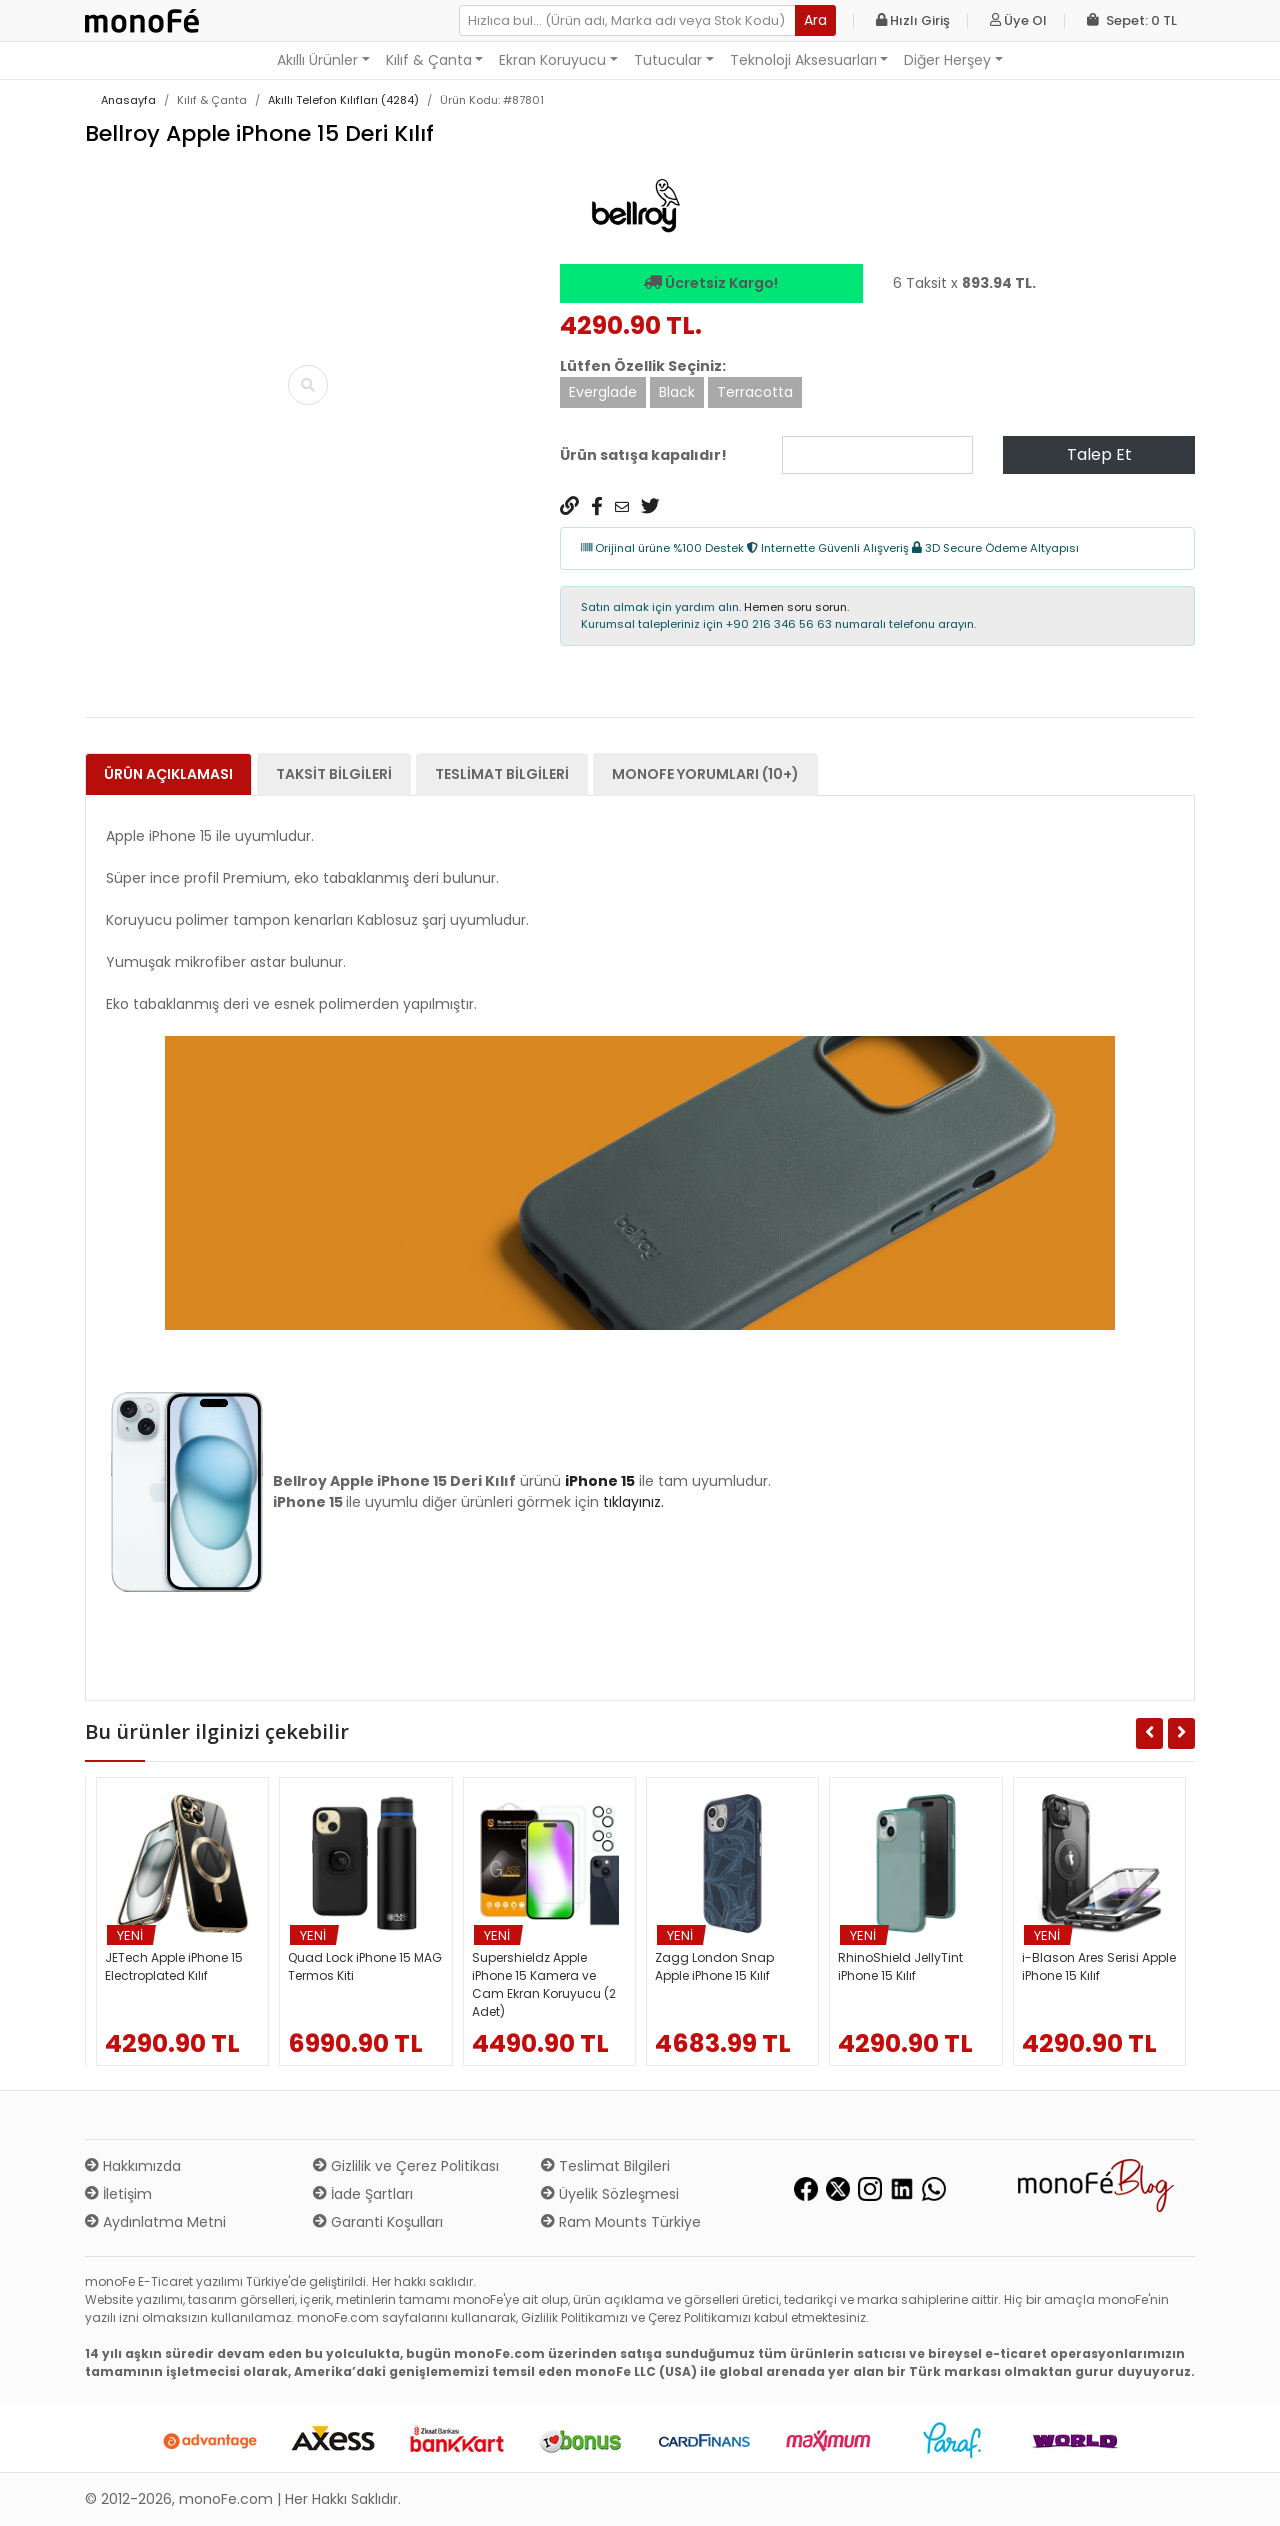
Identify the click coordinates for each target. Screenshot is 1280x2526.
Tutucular (668, 60)
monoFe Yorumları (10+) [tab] (705, 774)
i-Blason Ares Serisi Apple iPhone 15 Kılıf (1099, 1966)
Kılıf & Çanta (429, 60)
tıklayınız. (633, 1502)
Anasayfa (128, 100)
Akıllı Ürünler (317, 60)
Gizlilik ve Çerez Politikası (406, 2166)
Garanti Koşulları (378, 2222)
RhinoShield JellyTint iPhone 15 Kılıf (900, 1966)
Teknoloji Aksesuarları (803, 60)
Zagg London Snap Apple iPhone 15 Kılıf (714, 1966)
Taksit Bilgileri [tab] (334, 774)
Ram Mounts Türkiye (621, 2222)
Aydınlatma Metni (155, 2222)
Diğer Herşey (947, 60)
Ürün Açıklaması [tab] (168, 774)
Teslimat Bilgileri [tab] (502, 774)
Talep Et (1099, 454)
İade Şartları (363, 2194)
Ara (815, 20)
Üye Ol (1018, 20)
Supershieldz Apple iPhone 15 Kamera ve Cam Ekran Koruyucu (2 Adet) (544, 1984)
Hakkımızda (133, 2166)
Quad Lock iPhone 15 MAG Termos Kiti (365, 1966)
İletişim (118, 2194)
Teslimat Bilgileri (605, 2166)
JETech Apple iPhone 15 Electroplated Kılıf (174, 1966)
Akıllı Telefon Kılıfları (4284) (343, 100)
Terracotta (755, 392)
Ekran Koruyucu (552, 60)
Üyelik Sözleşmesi (610, 2194)
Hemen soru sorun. (796, 607)
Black (677, 392)
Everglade (603, 392)
